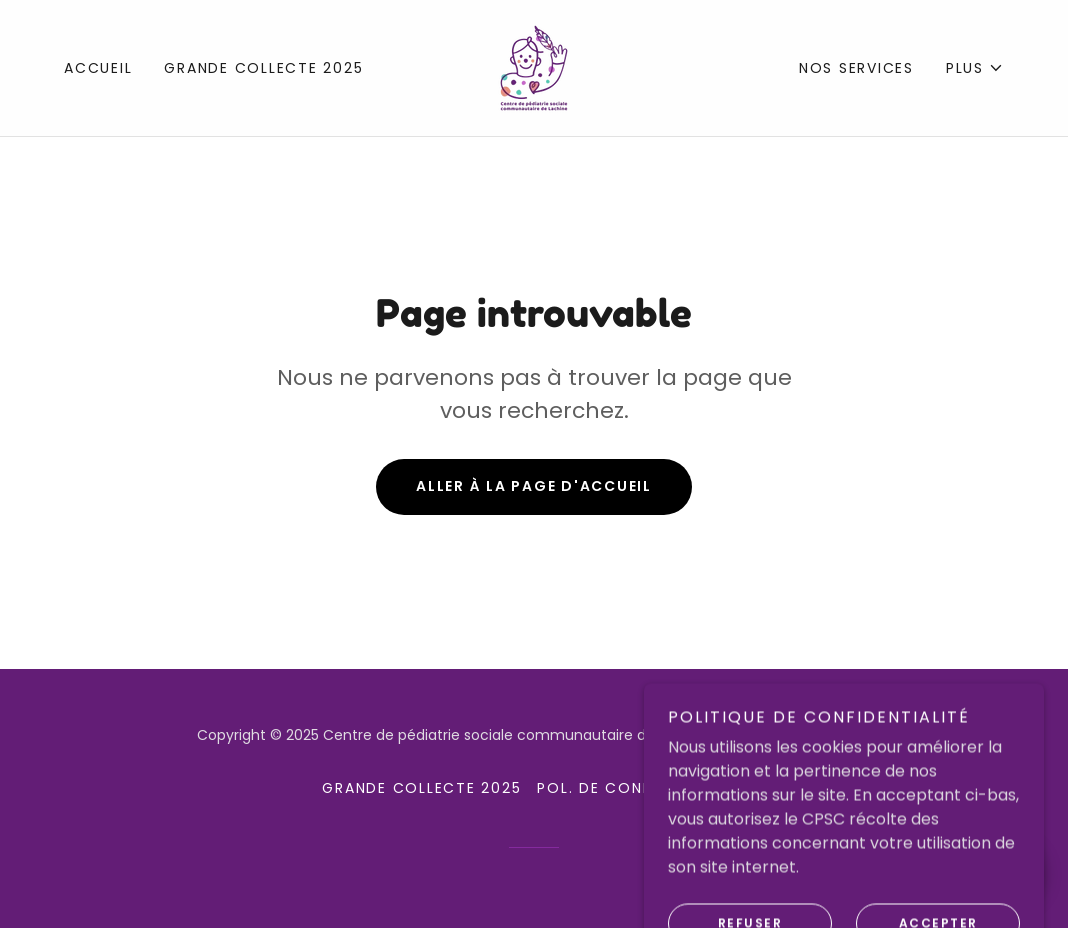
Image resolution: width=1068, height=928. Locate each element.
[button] (975, 68)
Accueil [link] (98, 68)
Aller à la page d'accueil (534, 486)
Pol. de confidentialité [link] (641, 788)
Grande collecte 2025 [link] (263, 68)
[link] (534, 66)
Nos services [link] (856, 68)
